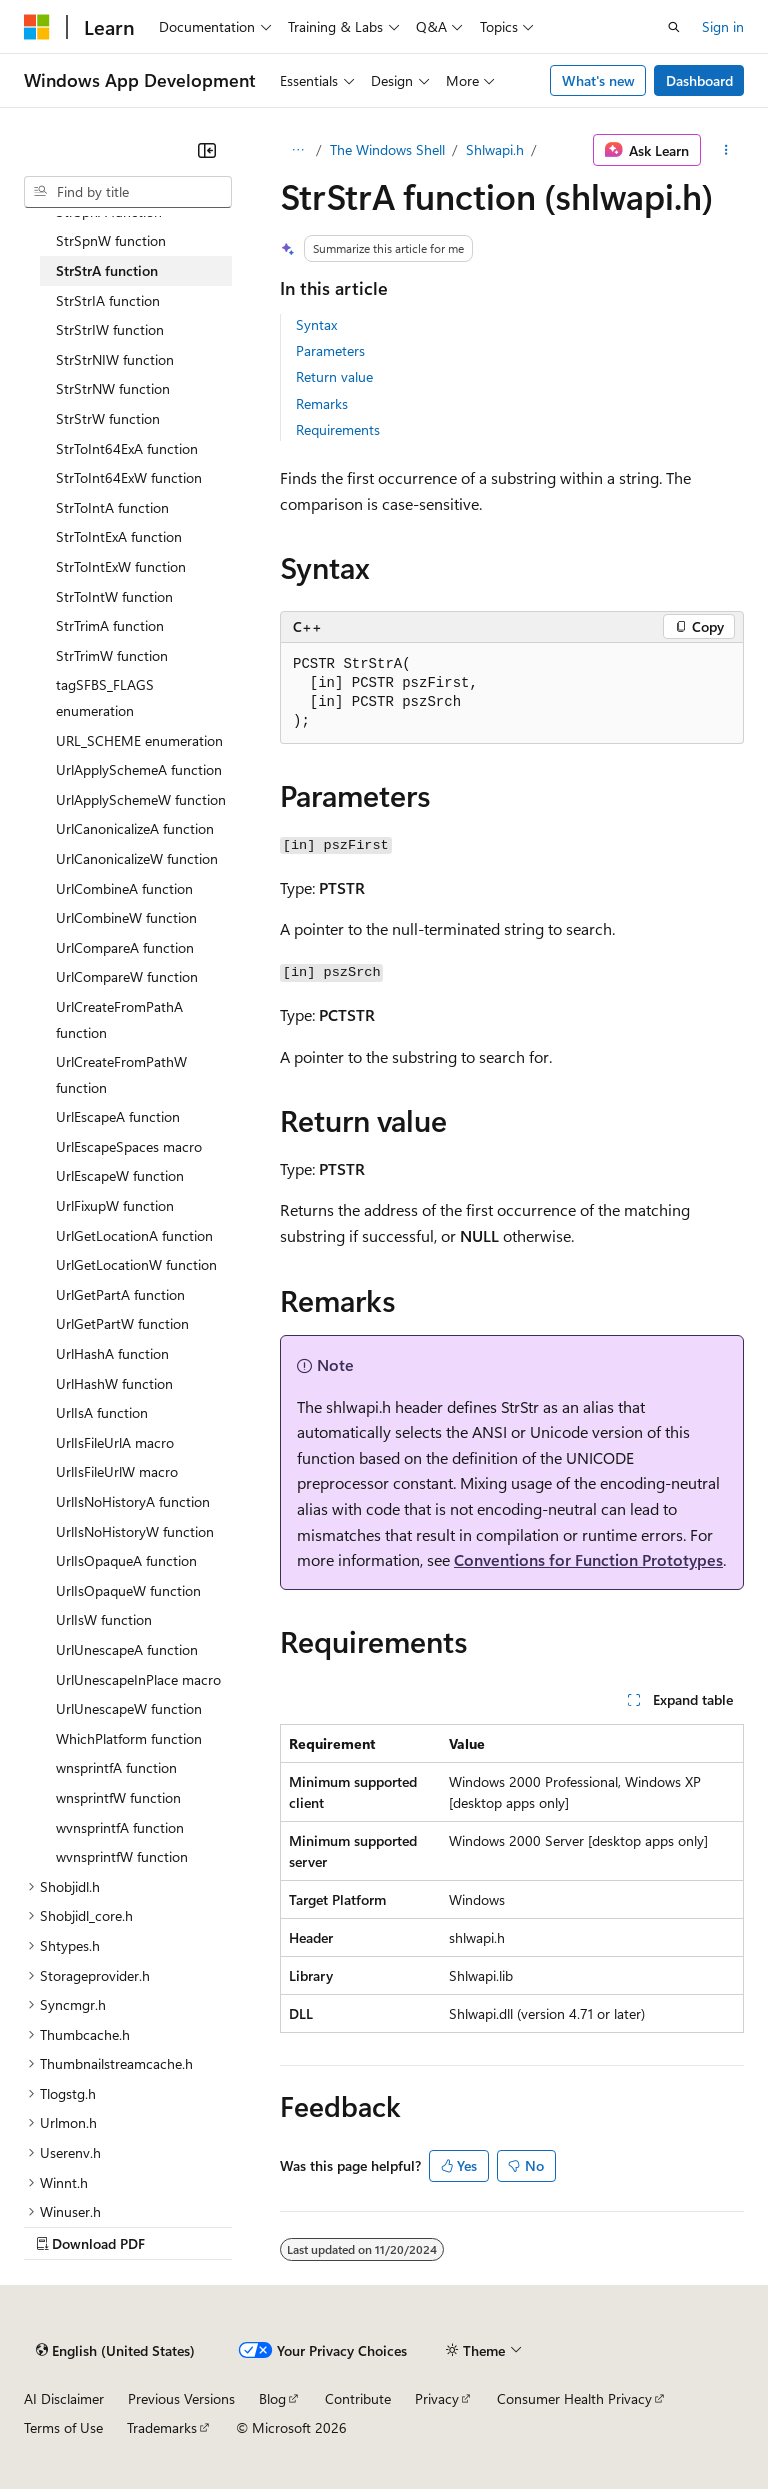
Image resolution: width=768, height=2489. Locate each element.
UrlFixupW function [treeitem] (115, 1205)
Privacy (437, 2398)
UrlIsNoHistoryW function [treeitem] (135, 1531)
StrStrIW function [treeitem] (110, 329)
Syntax (316, 324)
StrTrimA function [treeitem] (110, 625)
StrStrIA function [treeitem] (108, 300)
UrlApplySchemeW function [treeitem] (141, 799)
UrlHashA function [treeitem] (112, 1353)
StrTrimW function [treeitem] (112, 655)
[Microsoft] (37, 27)
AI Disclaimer (64, 2398)
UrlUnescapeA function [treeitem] (127, 1649)
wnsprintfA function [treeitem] (116, 1767)
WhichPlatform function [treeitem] (129, 1738)
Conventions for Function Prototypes (588, 1559)
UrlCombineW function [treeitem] (126, 917)
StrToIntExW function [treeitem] (121, 566)
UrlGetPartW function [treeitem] (122, 1323)
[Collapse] (207, 150)
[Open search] (674, 27)
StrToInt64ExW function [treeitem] (129, 477)
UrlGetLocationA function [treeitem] (134, 1235)
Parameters (330, 350)
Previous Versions (181, 2398)
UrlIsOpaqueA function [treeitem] (126, 1560)
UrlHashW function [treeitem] (114, 1383)
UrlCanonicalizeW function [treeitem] (137, 858)
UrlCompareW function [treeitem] (127, 976)
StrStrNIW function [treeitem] (115, 359)
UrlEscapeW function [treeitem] (120, 1175)
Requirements (338, 429)
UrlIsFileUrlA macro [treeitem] (115, 1442)
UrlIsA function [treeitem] (102, 1412)
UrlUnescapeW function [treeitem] (129, 1708)
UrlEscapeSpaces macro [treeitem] (129, 1146)
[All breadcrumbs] (297, 150)
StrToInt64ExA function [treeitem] (127, 448)
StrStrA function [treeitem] (107, 270)
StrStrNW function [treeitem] (113, 388)
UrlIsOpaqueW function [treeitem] (128, 1590)
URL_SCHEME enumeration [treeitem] (139, 740)
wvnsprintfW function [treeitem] (122, 1856)
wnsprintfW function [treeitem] (118, 1797)
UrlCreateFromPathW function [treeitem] (121, 1074)
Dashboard (699, 80)
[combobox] (128, 192)
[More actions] (726, 150)
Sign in (723, 26)
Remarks (322, 403)
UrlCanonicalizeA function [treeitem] (135, 828)
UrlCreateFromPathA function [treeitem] (119, 1019)
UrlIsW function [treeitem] (104, 1619)
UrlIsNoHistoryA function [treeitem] (133, 1501)
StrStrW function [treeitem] (108, 418)
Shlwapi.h (495, 149)
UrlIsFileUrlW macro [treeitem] (117, 1471)
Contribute (358, 2398)
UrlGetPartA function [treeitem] (120, 1294)
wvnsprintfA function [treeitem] (120, 1827)
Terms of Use (63, 2427)
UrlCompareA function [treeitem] (125, 947)
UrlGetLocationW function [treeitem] (136, 1264)
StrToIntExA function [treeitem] (119, 536)
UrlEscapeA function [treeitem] (118, 1116)
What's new (598, 80)
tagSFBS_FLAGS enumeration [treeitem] (105, 697)
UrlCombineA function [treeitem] (124, 888)
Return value (334, 376)
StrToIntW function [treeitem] (114, 596)
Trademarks (162, 2427)
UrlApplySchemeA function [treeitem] (139, 769)
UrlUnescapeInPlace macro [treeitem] (138, 1679)
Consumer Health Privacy (574, 2398)
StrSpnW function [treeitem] (111, 240)
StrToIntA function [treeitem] (112, 507)
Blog (272, 2398)
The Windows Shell (387, 149)
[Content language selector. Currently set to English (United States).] (115, 2350)
